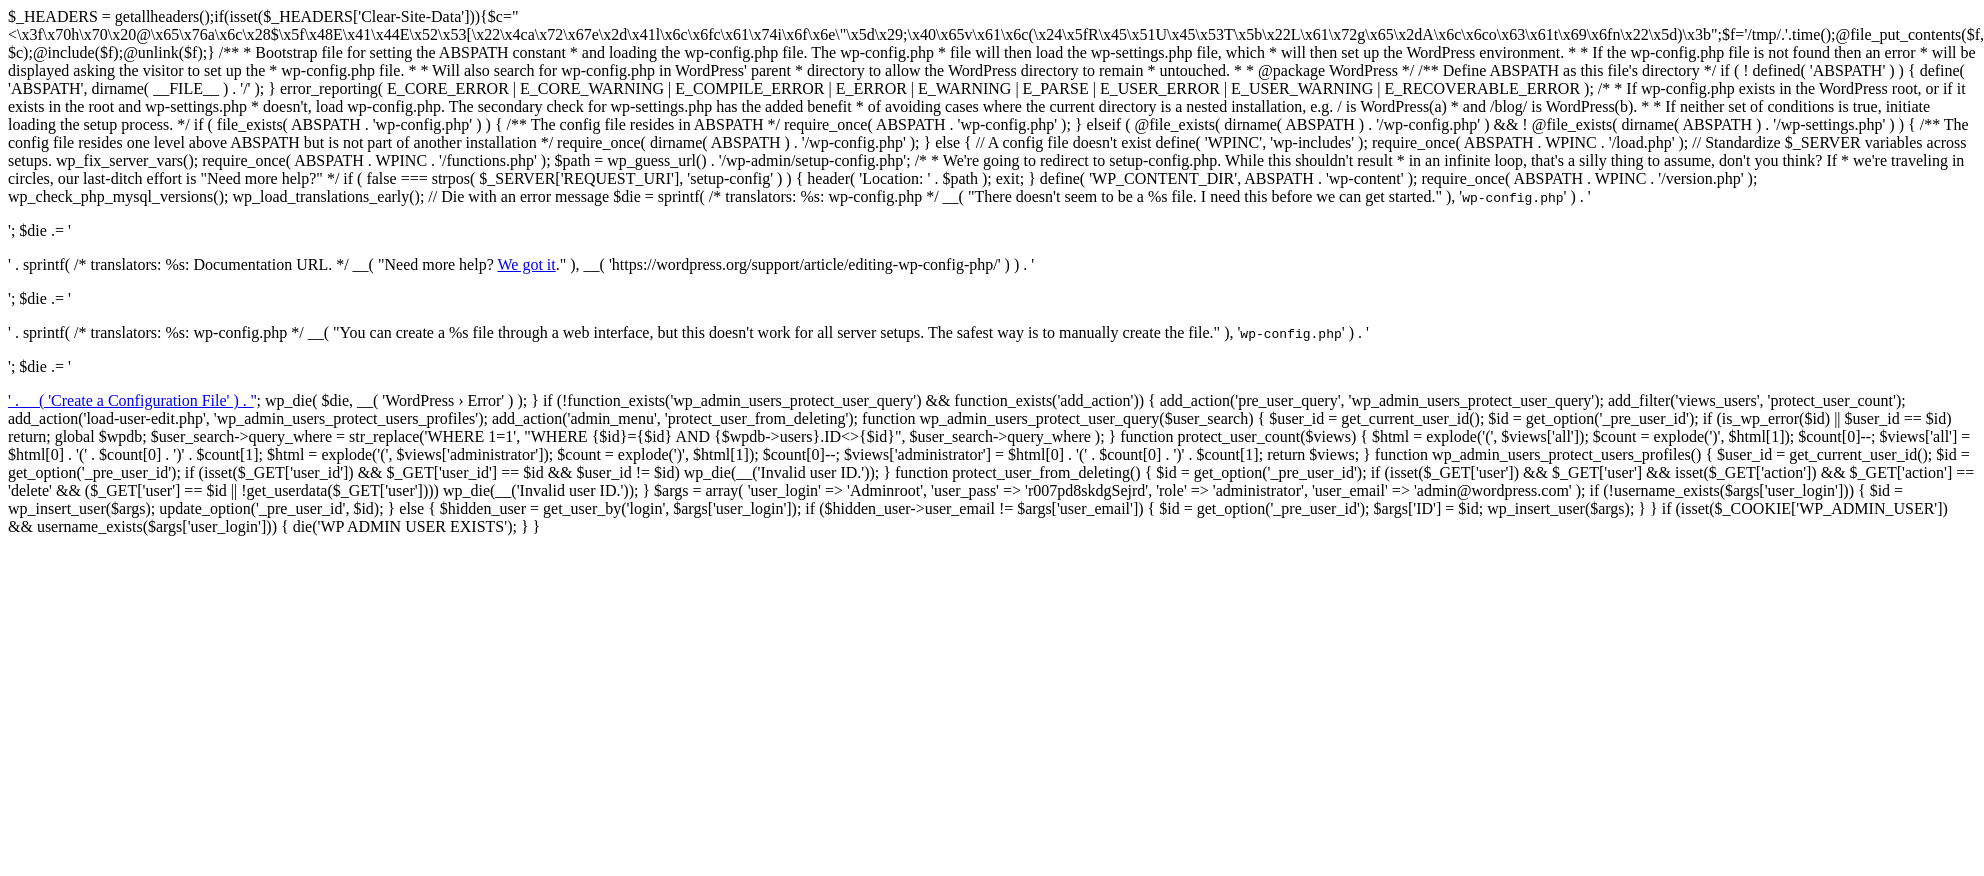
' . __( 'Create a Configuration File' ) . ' (131, 400)
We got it (526, 264)
